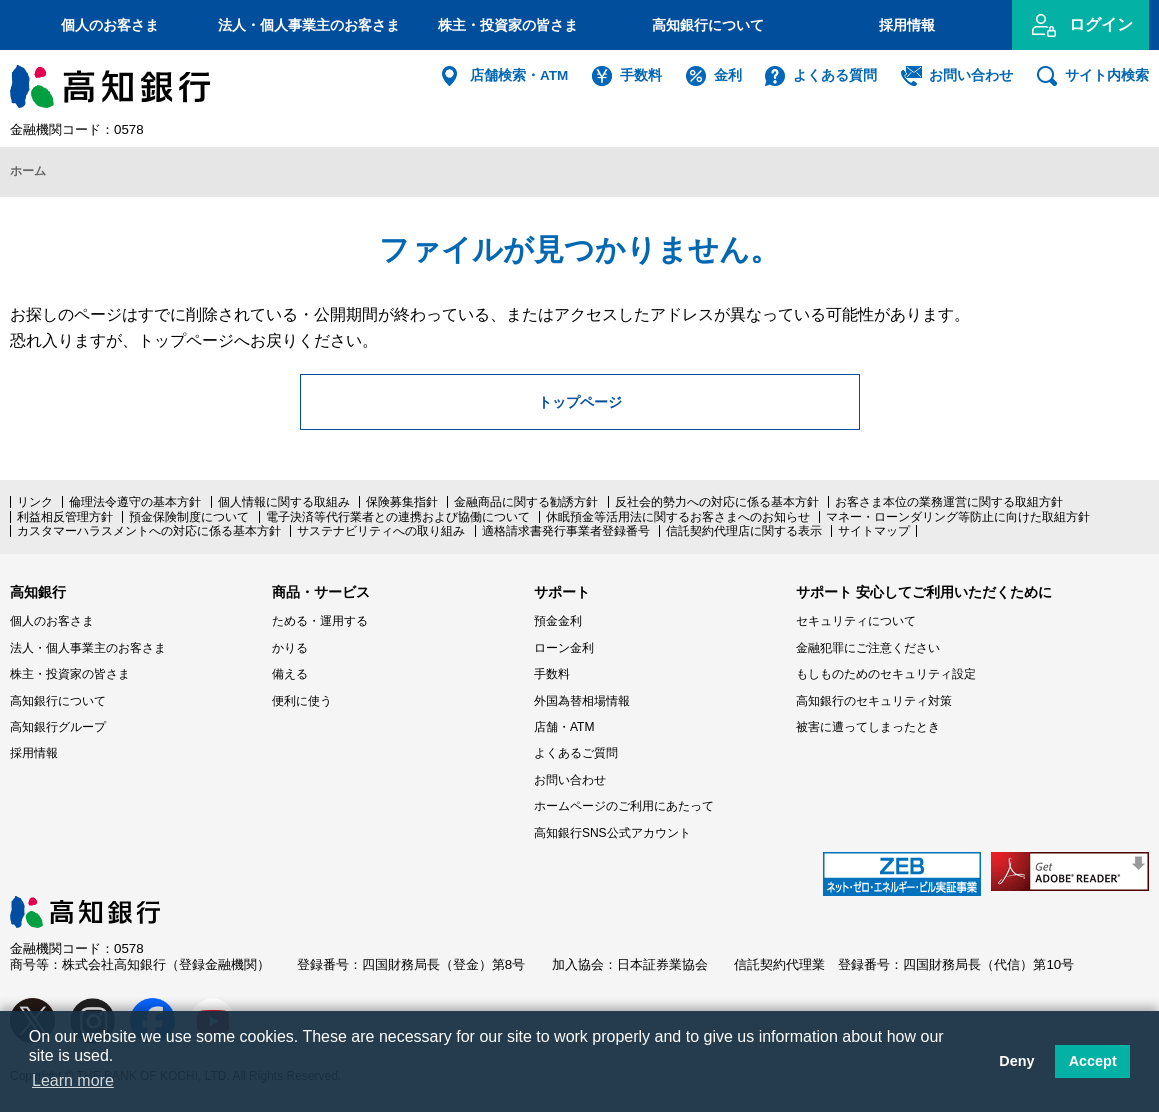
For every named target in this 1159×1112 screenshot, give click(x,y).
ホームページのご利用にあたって (624, 804)
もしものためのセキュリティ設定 (886, 673)
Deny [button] (1016, 1061)
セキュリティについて (856, 620)
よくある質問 (835, 75)
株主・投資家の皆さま (508, 25)
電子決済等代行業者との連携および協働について (398, 515)
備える (290, 673)
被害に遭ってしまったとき (868, 725)
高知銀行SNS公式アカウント (612, 831)
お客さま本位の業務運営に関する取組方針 (949, 501)
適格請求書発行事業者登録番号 (566, 530)
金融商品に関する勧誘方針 (526, 501)
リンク (35, 501)
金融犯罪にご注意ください (868, 646)
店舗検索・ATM (519, 75)
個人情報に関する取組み (284, 501)
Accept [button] (1093, 1061)
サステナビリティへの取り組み (381, 530)
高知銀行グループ (58, 725)
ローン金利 (564, 646)
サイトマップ (874, 530)
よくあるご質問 (576, 752)
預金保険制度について (189, 515)
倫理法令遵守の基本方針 (135, 501)
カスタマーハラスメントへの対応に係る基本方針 (149, 530)
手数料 (641, 75)
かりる (290, 646)
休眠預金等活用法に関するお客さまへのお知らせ (678, 515)
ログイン (1101, 24)
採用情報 (907, 25)
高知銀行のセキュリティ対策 (874, 699)
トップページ (580, 398)
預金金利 (558, 620)
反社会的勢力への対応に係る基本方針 (717, 501)
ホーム (28, 171)
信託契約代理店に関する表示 (744, 530)
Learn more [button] (73, 1080)
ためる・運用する (320, 620)
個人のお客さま (110, 25)
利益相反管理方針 (65, 515)
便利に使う (302, 699)
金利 (728, 75)
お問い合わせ (971, 75)
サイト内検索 (1107, 75)
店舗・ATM (564, 725)
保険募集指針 (402, 501)
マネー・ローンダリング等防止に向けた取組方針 (958, 515)
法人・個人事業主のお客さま (309, 25)
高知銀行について (708, 25)
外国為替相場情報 (582, 699)
